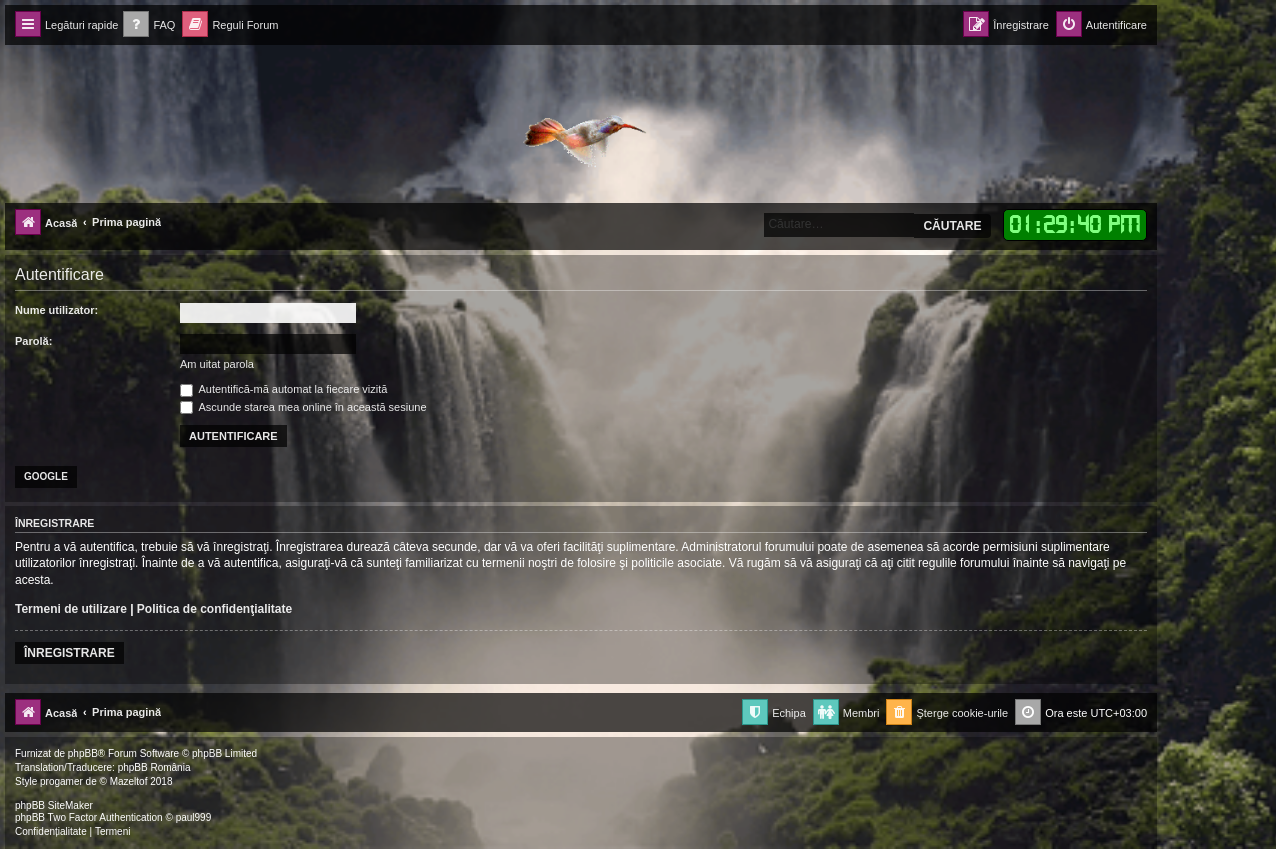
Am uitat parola (217, 364)
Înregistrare (69, 653)
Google (46, 476)
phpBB (83, 753)
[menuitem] (149, 25)
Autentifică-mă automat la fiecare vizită (283, 389)
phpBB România (154, 767)
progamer (61, 781)
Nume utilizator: (56, 310)
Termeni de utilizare (71, 609)
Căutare (952, 226)
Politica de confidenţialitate (214, 609)
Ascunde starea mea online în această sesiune (303, 407)
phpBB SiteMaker (54, 805)
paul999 (194, 817)
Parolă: (33, 341)
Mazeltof (129, 781)
